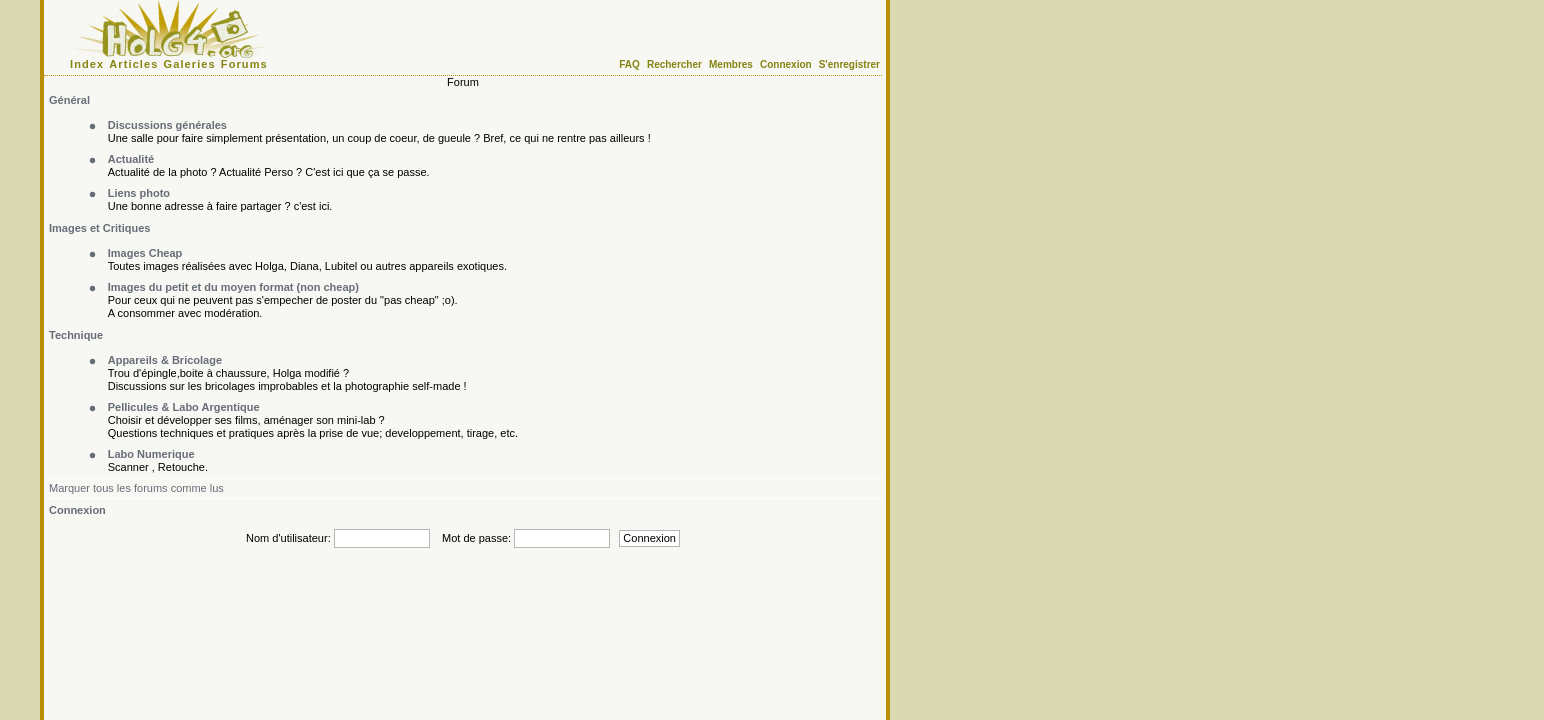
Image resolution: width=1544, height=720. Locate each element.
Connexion (786, 64)
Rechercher (674, 64)
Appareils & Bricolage (165, 360)
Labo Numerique (151, 454)
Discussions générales (167, 125)
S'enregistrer (849, 64)
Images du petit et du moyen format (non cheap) (233, 287)
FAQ (629, 64)
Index (87, 64)
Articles (133, 64)
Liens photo (139, 193)
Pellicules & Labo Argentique (184, 407)
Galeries (190, 64)
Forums (244, 64)
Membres (731, 64)
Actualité (131, 159)
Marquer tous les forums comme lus (136, 488)
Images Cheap (145, 253)
